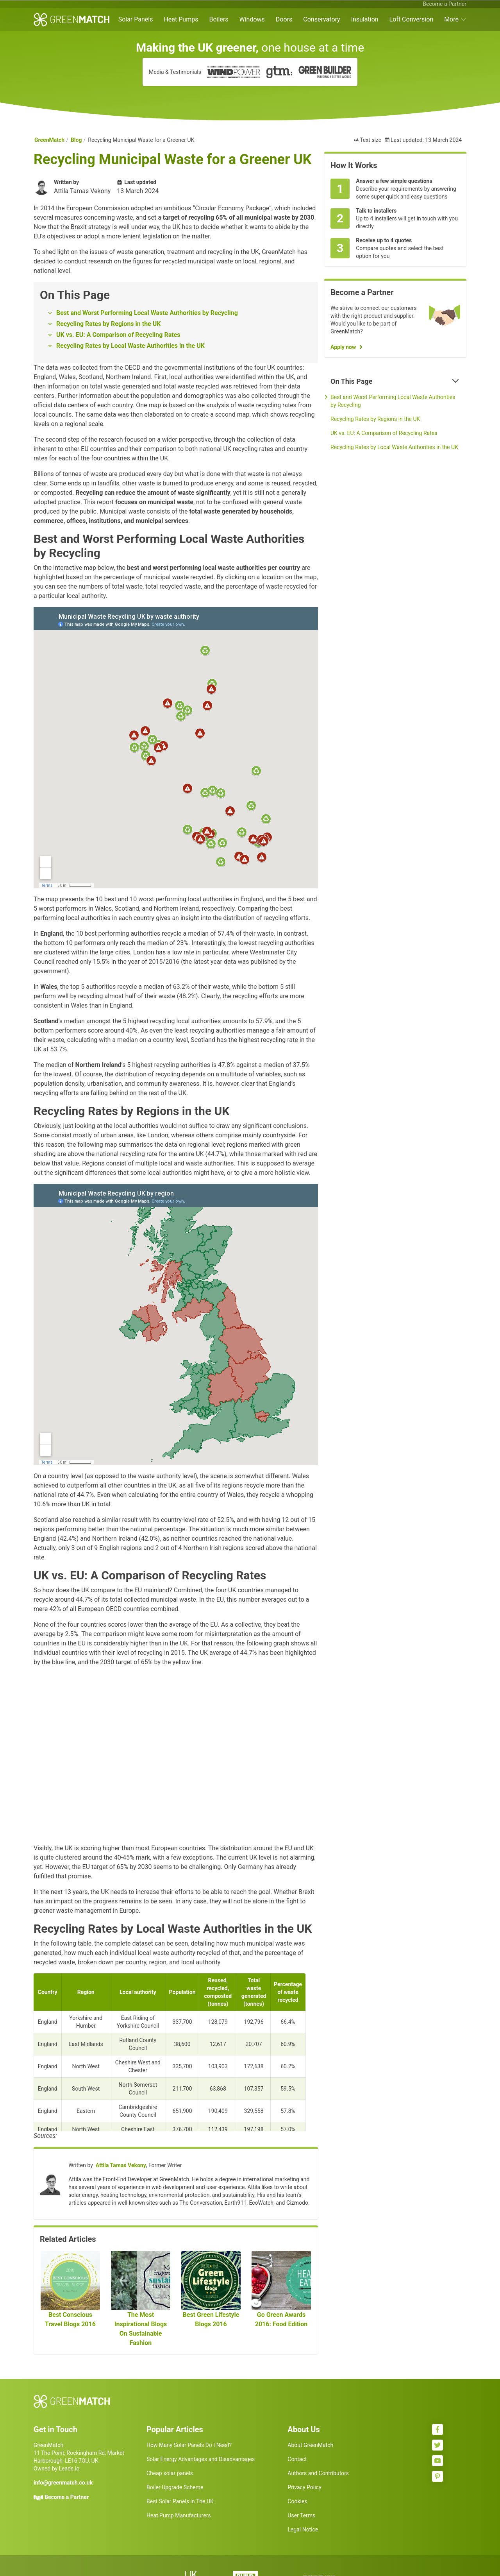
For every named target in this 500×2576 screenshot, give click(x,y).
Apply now (343, 347)
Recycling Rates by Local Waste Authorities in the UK (130, 345)
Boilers (218, 19)
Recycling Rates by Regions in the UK (108, 324)
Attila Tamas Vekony (121, 2165)
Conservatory (321, 19)
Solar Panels (135, 19)
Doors (284, 19)
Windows (251, 19)
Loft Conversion (411, 19)
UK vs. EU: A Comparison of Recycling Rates (118, 334)
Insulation (365, 19)
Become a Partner (444, 4)
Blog (76, 140)
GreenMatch (49, 140)
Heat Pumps (181, 19)
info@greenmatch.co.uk (63, 2482)
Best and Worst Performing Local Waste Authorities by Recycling (147, 313)
